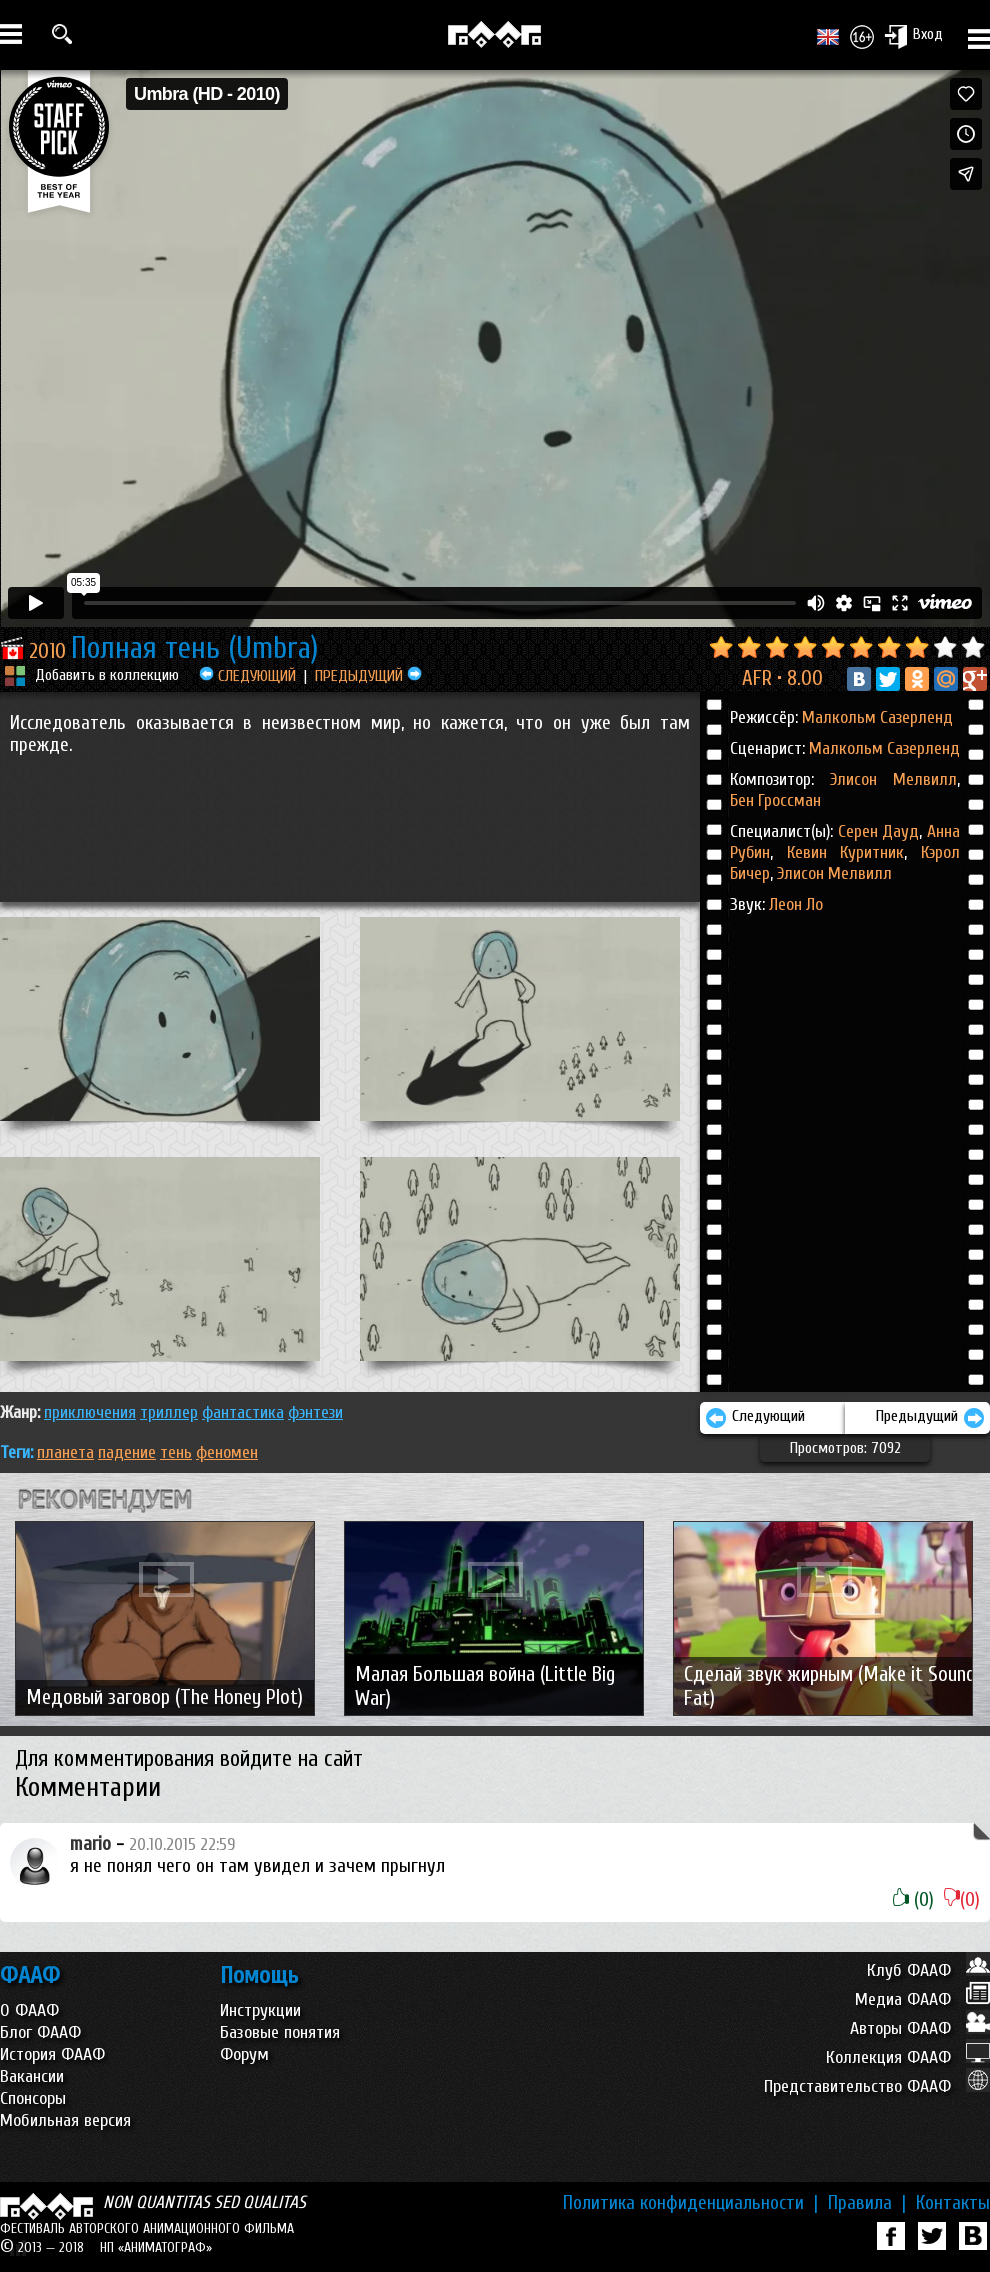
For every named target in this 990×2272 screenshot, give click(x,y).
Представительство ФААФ (877, 2086)
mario (90, 1844)
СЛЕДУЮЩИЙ (247, 676)
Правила (867, 2203)
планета (65, 1452)
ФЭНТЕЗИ (315, 1412)
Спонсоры (33, 2098)
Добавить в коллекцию (107, 675)
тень (176, 1452)
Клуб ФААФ (928, 1970)
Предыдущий (930, 1418)
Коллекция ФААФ (908, 2057)
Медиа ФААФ (922, 1999)
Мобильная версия (65, 2120)
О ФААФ (29, 2010)
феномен (227, 1452)
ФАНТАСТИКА (243, 1412)
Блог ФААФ (40, 2032)
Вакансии (32, 2076)
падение (127, 1452)
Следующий (755, 1418)
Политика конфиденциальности (690, 2203)
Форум (244, 2054)
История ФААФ (52, 2054)
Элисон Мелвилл (893, 779)
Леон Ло (796, 904)
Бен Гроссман (775, 800)
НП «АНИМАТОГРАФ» (156, 2247)
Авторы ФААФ (920, 2028)
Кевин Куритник (838, 852)
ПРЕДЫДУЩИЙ (368, 676)
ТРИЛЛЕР (169, 1412)
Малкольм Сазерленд (877, 717)
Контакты (953, 2203)
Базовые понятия (280, 2032)
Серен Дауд (879, 831)
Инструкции (260, 2010)
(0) (913, 1900)
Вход (913, 36)
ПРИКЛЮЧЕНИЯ (90, 1412)
